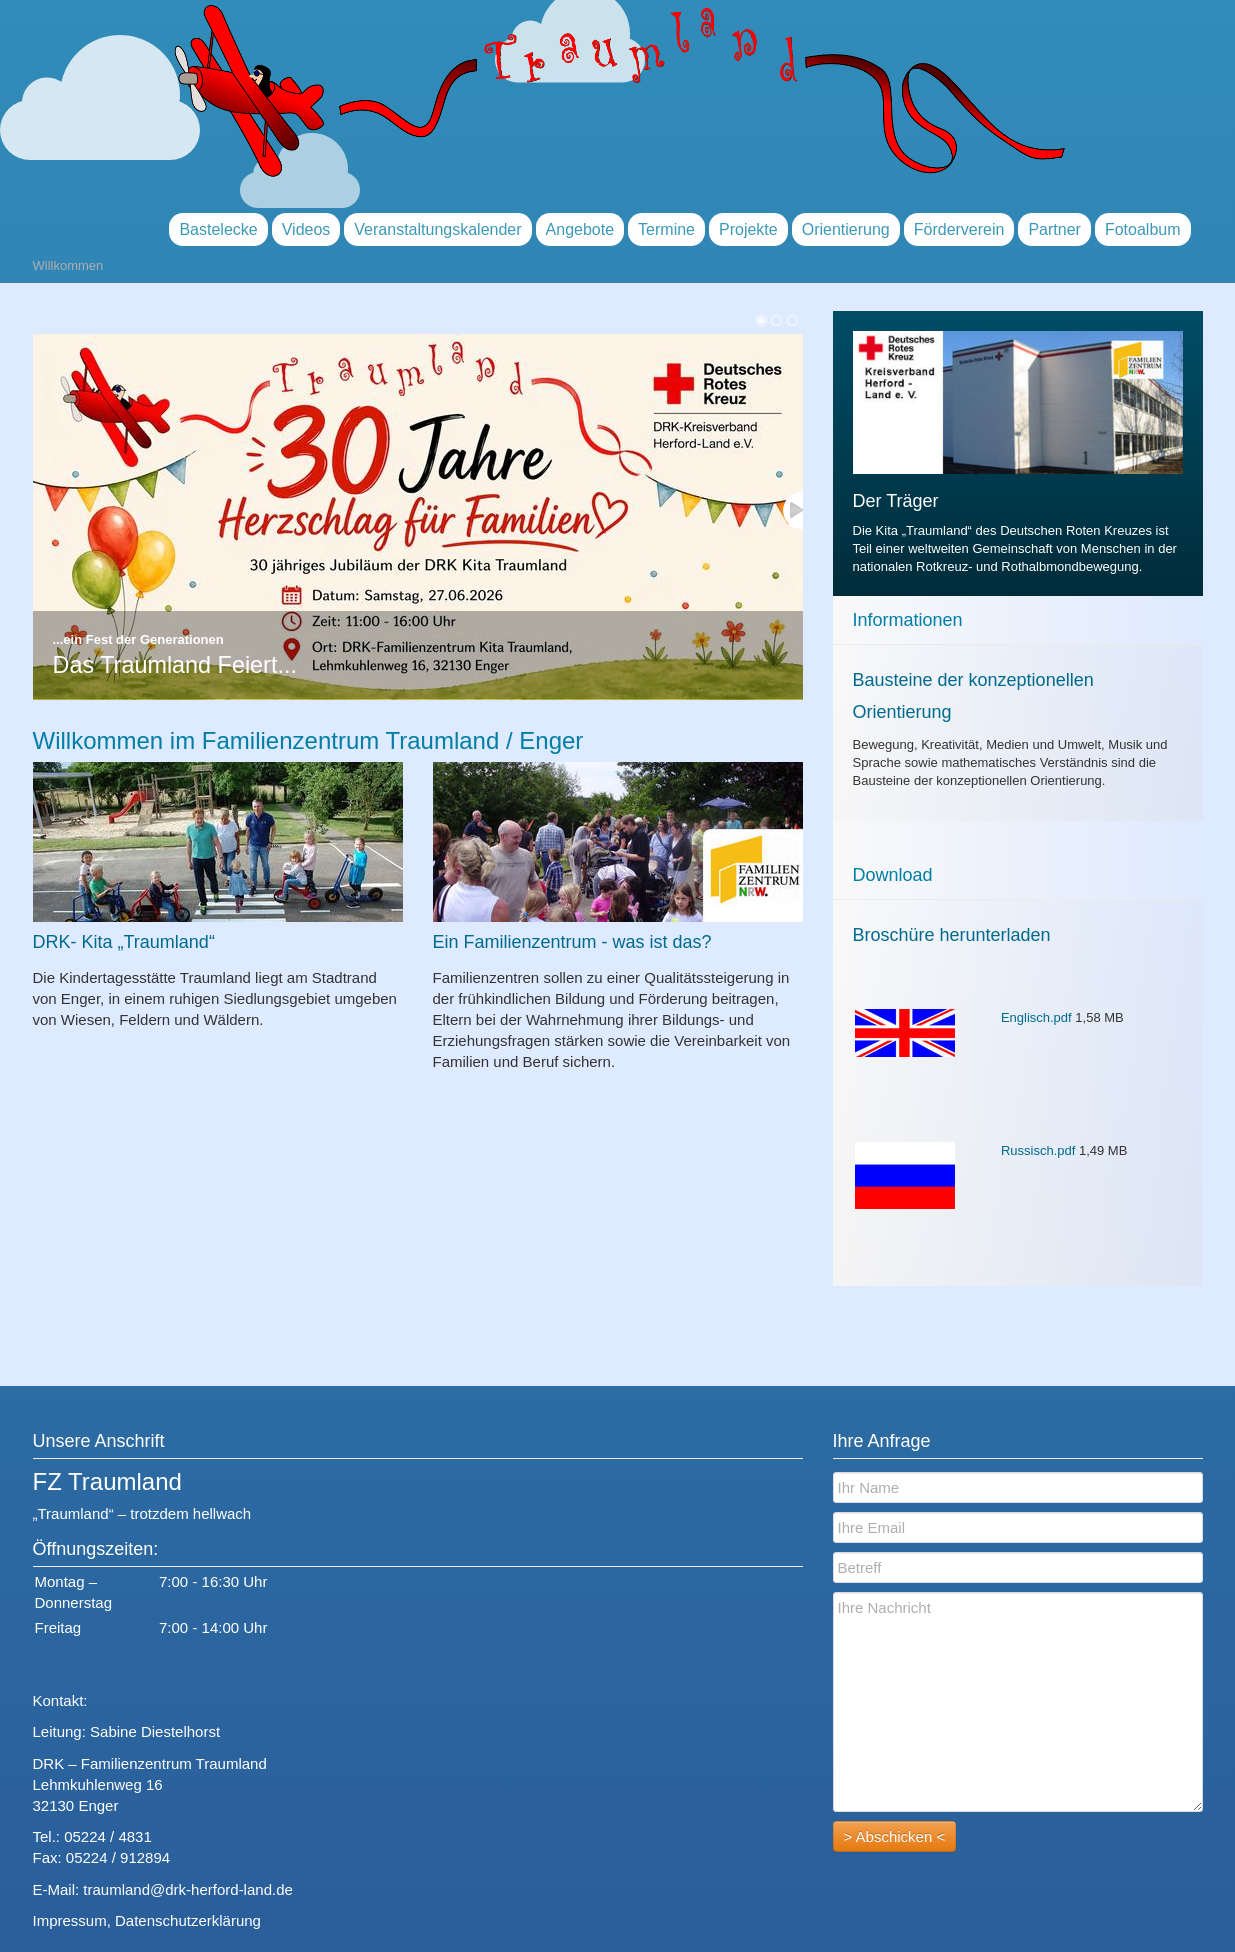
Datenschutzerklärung (188, 1920)
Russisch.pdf (1038, 1150)
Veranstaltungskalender (437, 229)
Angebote (580, 229)
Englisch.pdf (1036, 1017)
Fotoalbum (1143, 229)
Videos (306, 229)
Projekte (748, 229)
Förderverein (959, 229)
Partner (1054, 229)
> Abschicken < (895, 1836)
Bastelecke (218, 229)
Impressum (70, 1920)
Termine (666, 229)
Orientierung (846, 229)
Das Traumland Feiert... (175, 665)
